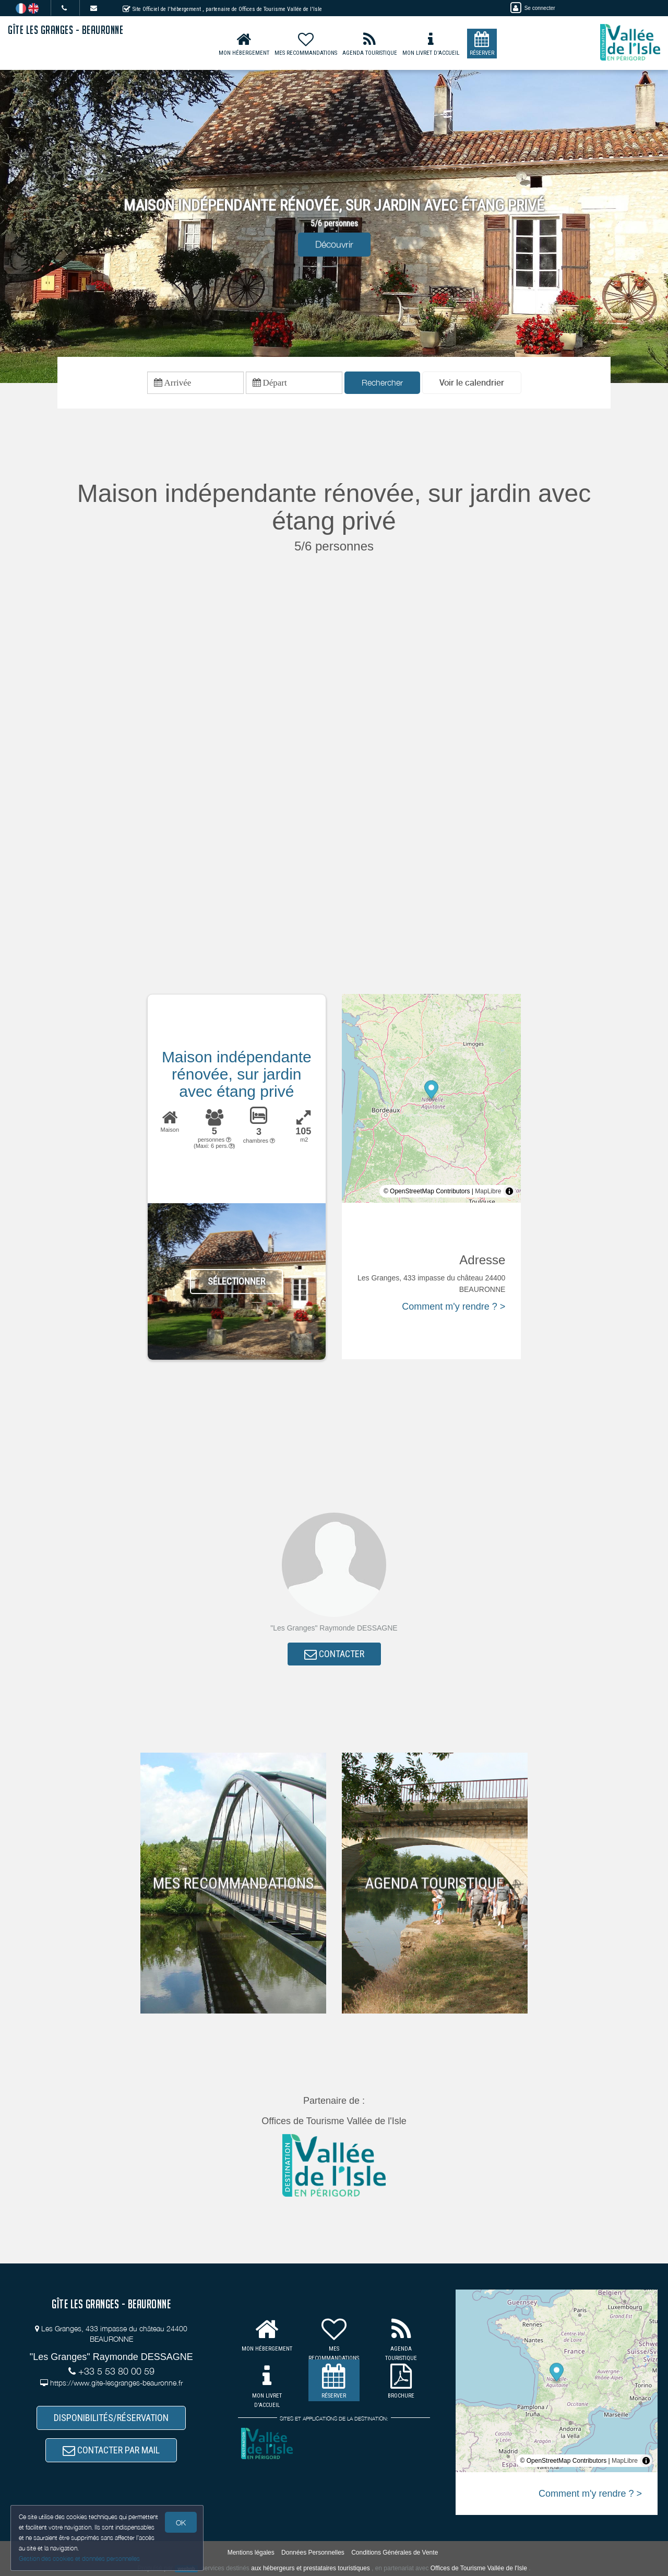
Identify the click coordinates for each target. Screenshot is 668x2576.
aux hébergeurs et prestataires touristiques (310, 2568)
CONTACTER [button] (334, 1653)
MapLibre (488, 1191)
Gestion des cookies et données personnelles (79, 2558)
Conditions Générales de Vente (394, 2552)
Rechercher (382, 382)
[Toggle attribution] (509, 1191)
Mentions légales (251, 2552)
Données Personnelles (312, 2552)
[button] (471, 383)
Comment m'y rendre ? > (453, 1306)
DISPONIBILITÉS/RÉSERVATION (111, 2417)
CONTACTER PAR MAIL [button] (111, 2450)
